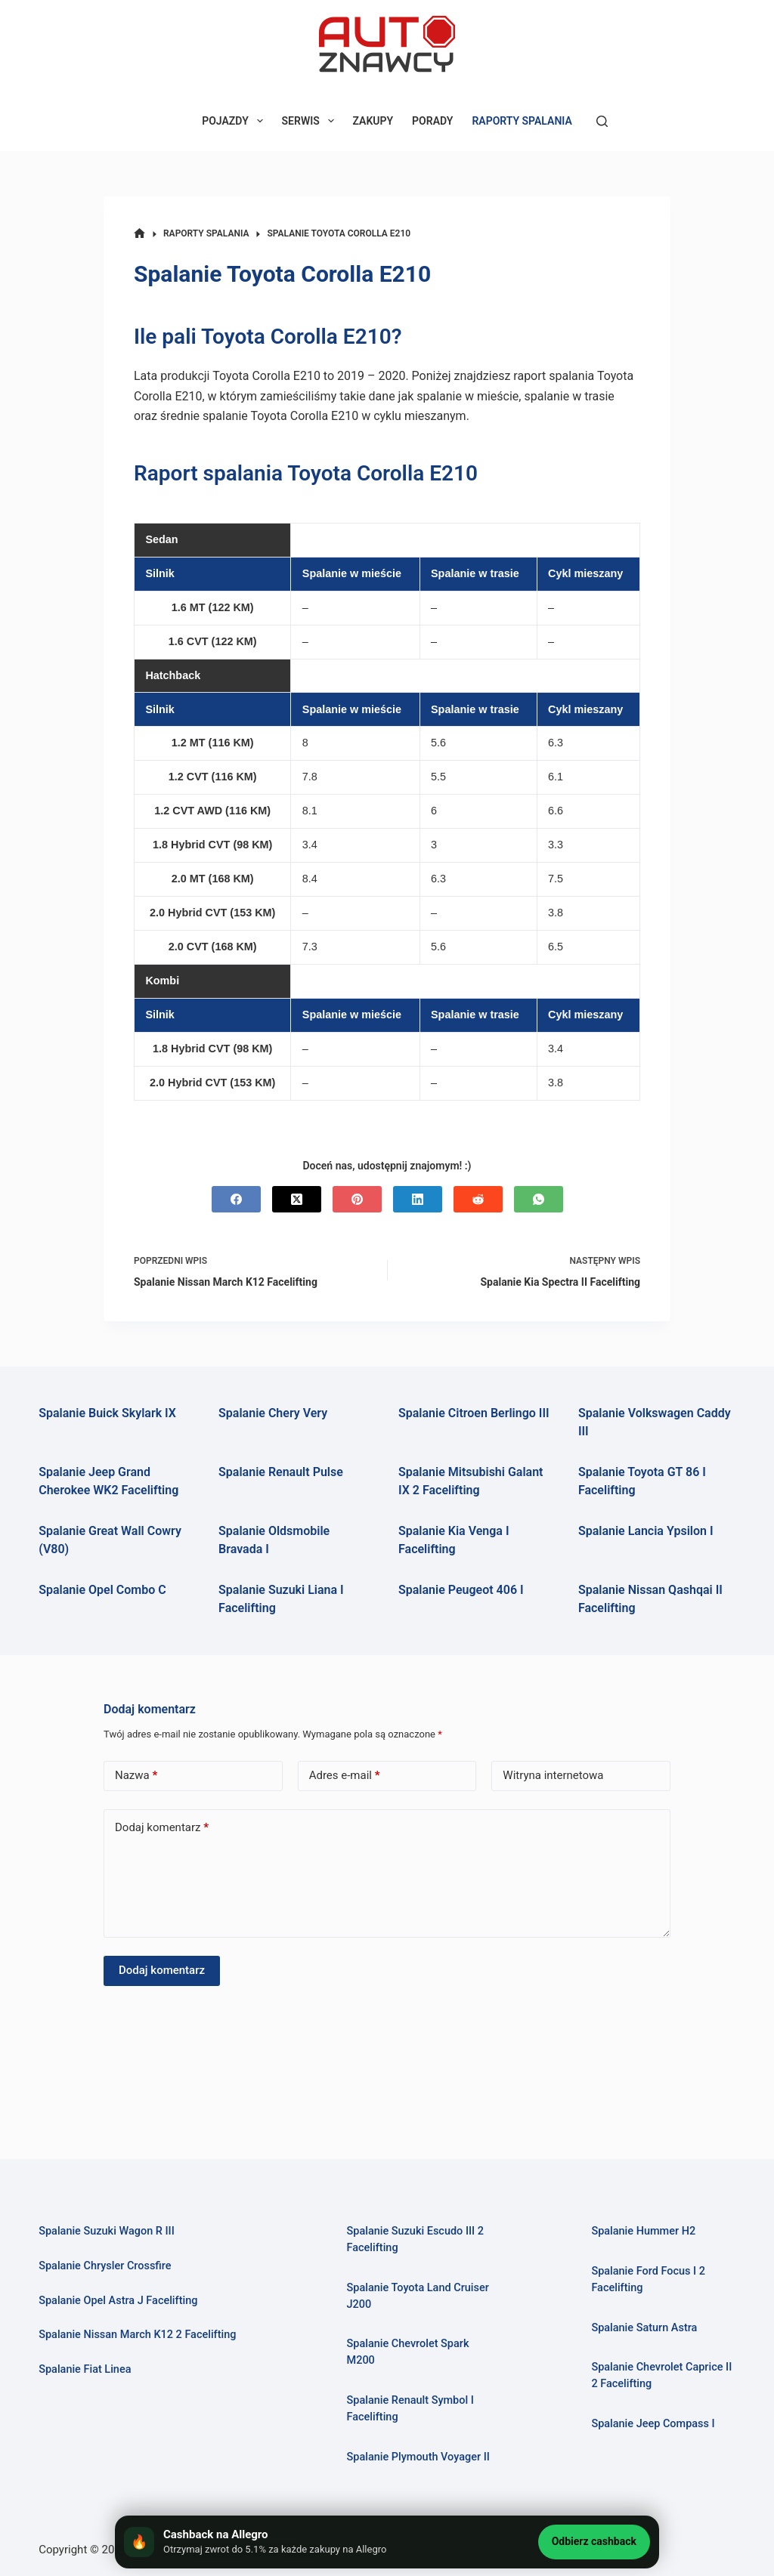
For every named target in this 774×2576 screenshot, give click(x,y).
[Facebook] (236, 1199)
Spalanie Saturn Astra (644, 2327)
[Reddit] (478, 1199)
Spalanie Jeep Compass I (653, 2423)
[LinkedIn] (417, 1199)
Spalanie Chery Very (272, 1413)
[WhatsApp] (538, 1199)
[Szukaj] (602, 121)
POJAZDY (235, 121)
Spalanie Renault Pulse (280, 1472)
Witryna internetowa (553, 1775)
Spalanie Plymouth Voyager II (419, 2457)
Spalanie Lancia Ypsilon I (646, 1531)
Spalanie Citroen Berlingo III (474, 1413)
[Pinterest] (357, 1199)
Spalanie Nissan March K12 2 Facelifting (138, 2334)
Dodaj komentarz (162, 1827)
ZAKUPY (373, 121)
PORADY (432, 121)
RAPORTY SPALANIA (521, 121)
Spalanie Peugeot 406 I (461, 1590)
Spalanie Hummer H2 (643, 2231)
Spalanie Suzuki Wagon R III (107, 2231)
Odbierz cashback (594, 2541)
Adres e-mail (344, 1775)
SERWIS (311, 121)
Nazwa (136, 1775)
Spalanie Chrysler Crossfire (105, 2265)
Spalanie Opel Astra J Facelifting (118, 2300)
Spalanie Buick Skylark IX (107, 1413)
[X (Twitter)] (296, 1199)
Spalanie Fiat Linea (85, 2369)
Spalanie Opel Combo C (102, 1590)
